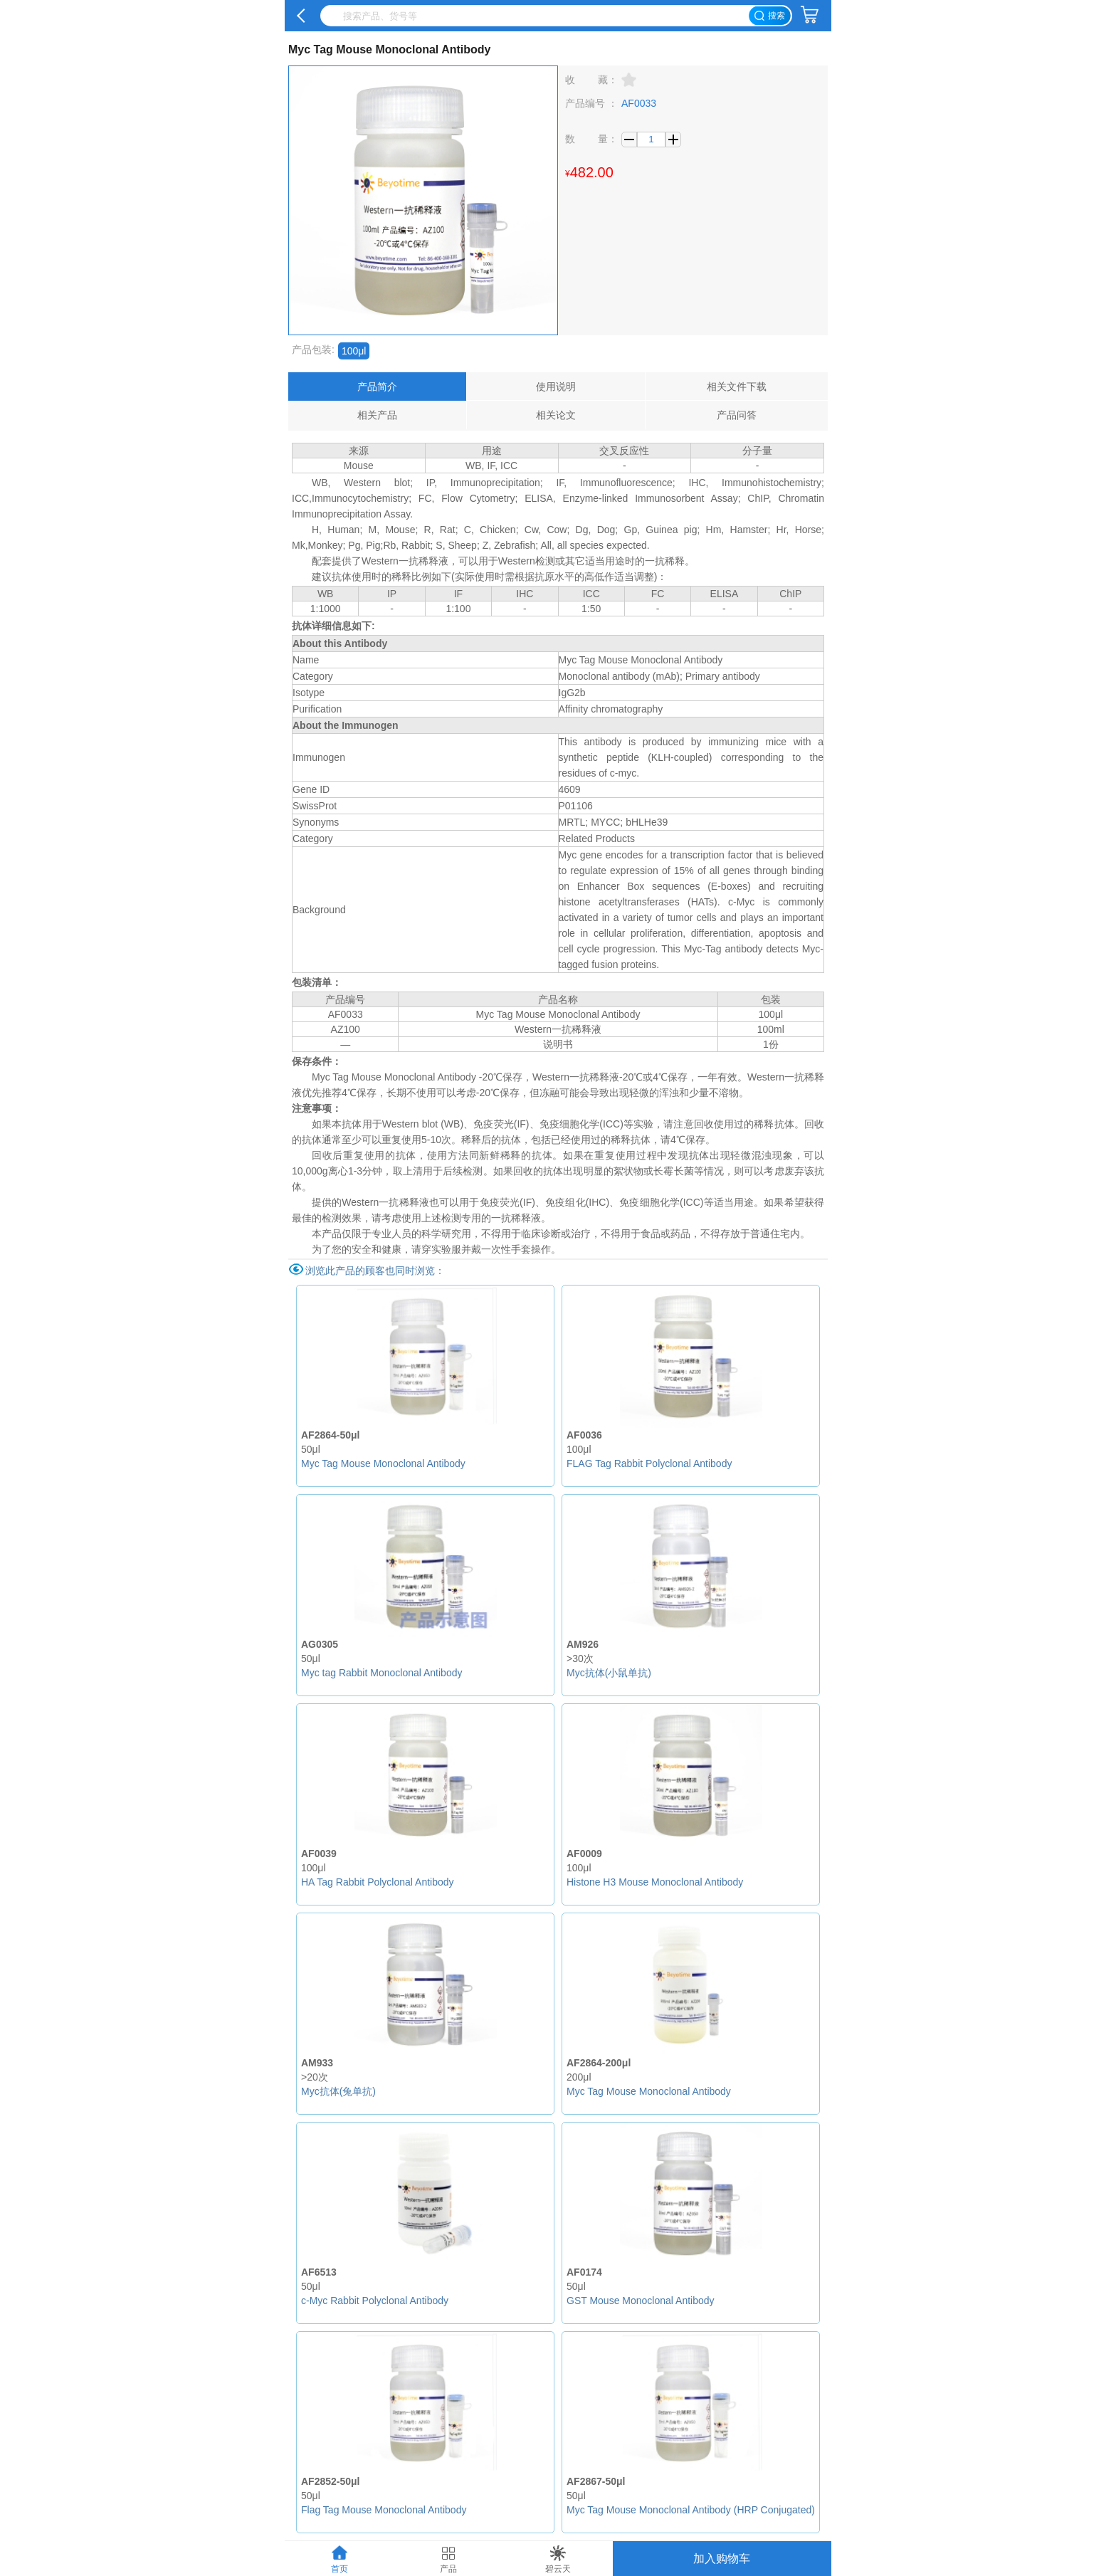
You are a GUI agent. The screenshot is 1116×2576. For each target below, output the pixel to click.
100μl (354, 351)
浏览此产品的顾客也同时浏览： (375, 1270)
